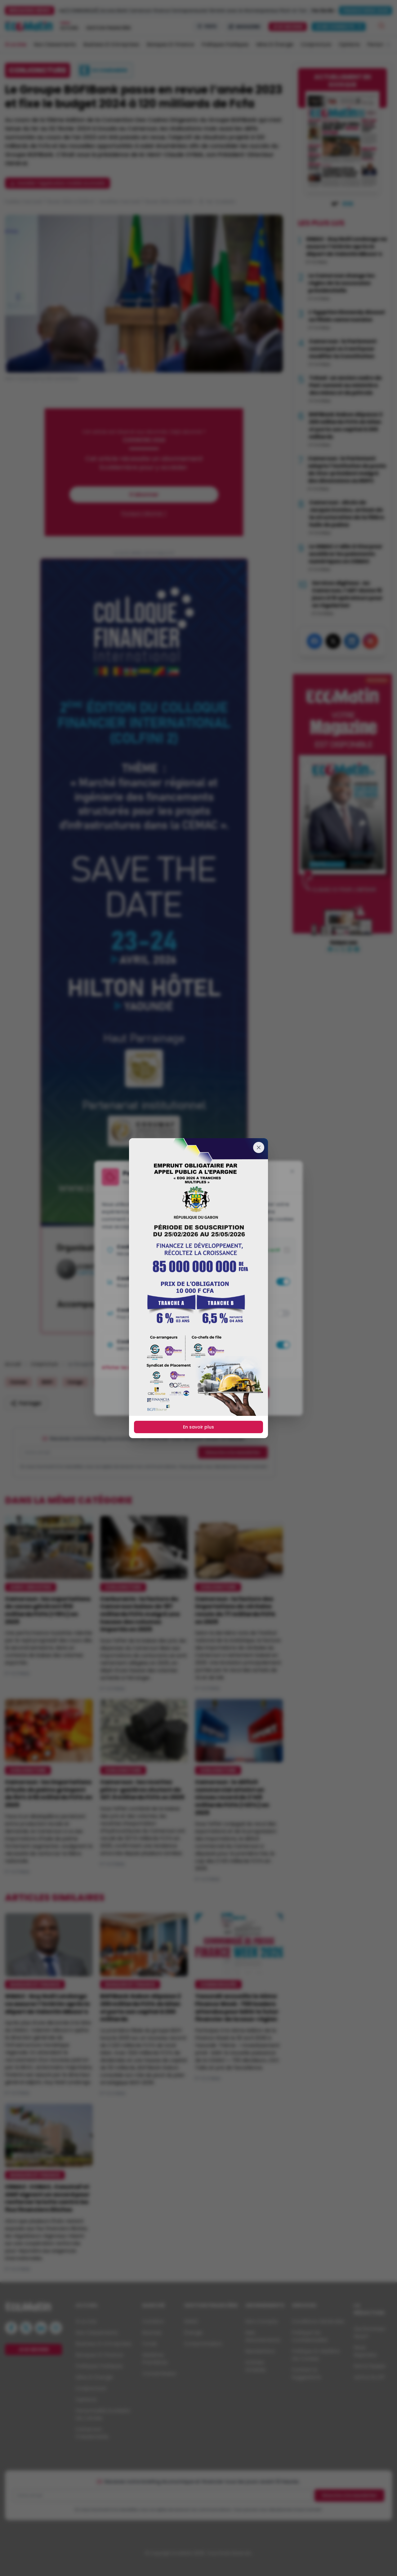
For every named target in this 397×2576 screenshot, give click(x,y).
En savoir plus (198, 1427)
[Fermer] (258, 1147)
